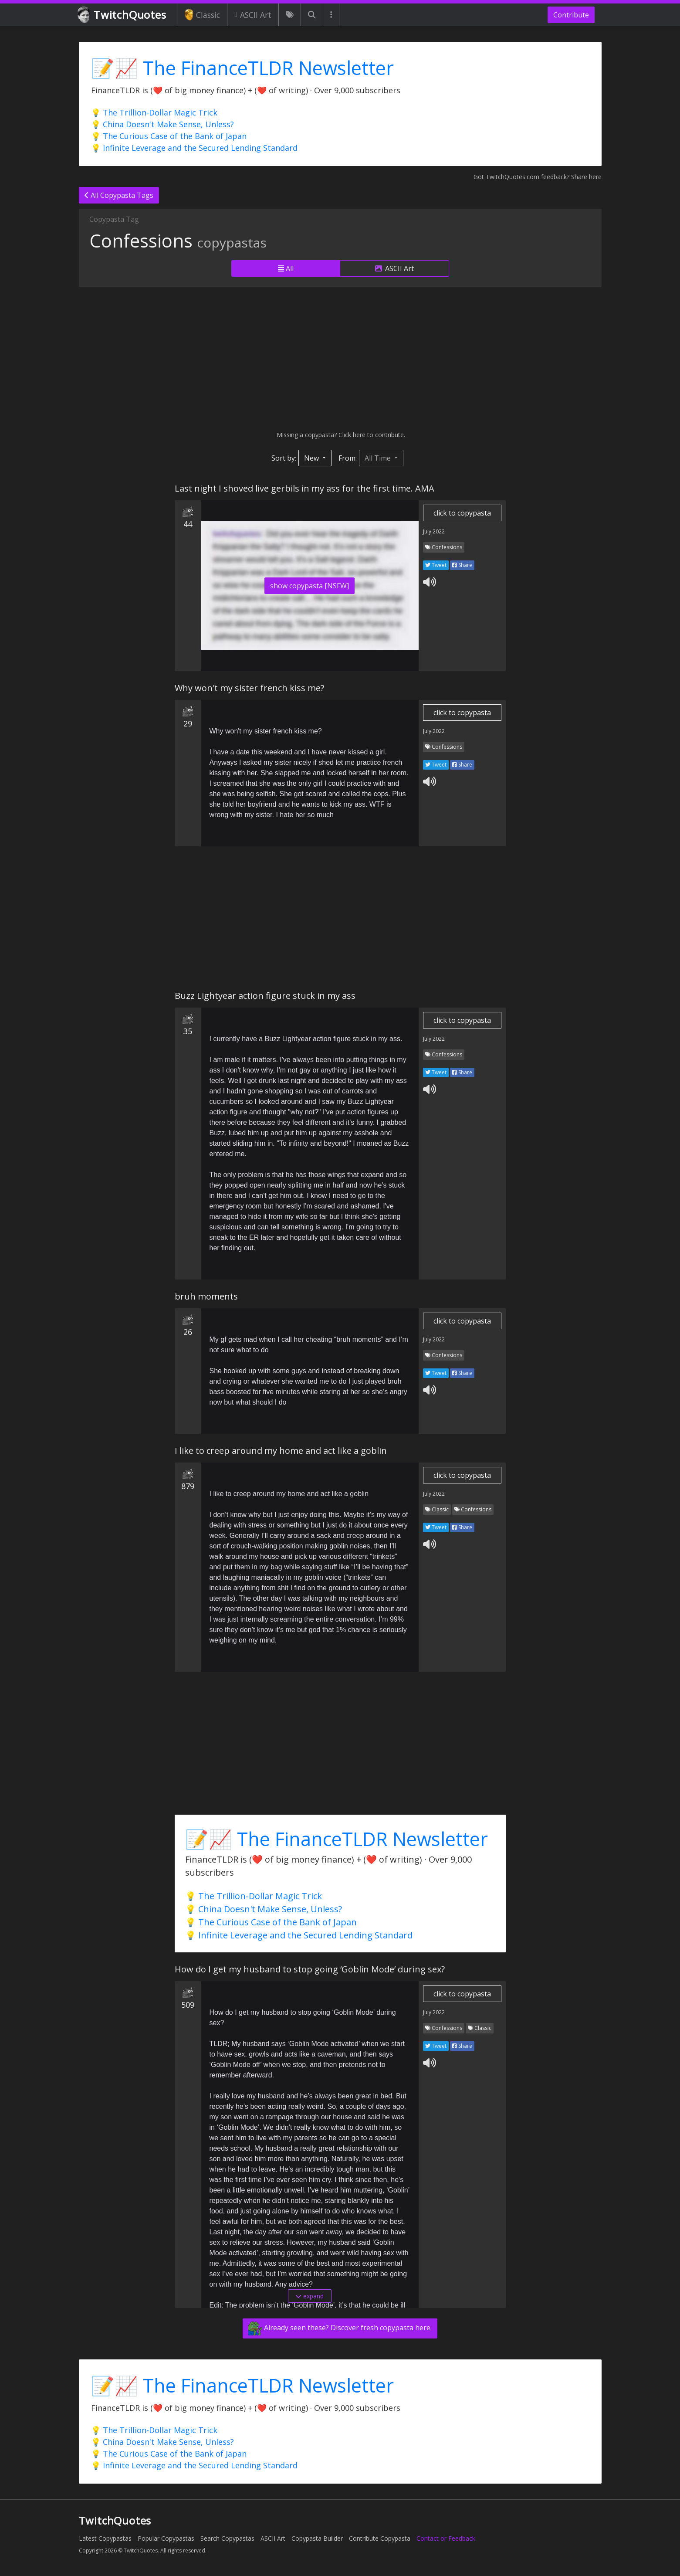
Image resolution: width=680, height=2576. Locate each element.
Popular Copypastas (166, 2538)
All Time (378, 458)
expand (309, 2296)
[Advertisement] (340, 359)
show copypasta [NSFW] (309, 586)
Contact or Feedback (445, 2538)
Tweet (436, 565)
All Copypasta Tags (119, 195)
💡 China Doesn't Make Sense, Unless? (162, 124)
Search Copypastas (227, 2538)
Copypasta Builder (317, 2538)
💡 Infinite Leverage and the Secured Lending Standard (194, 148)
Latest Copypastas (105, 2538)
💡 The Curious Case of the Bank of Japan (169, 136)
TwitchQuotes (122, 15)
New (312, 458)
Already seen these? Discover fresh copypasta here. (340, 2328)
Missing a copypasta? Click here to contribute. (340, 435)
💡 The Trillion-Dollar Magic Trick (154, 112)
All (286, 268)
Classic (202, 15)
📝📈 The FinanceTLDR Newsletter (242, 68)
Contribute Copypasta (379, 2538)
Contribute (571, 15)
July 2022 (434, 531)
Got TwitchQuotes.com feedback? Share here (538, 177)
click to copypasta (462, 513)
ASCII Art (252, 15)
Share (462, 565)
